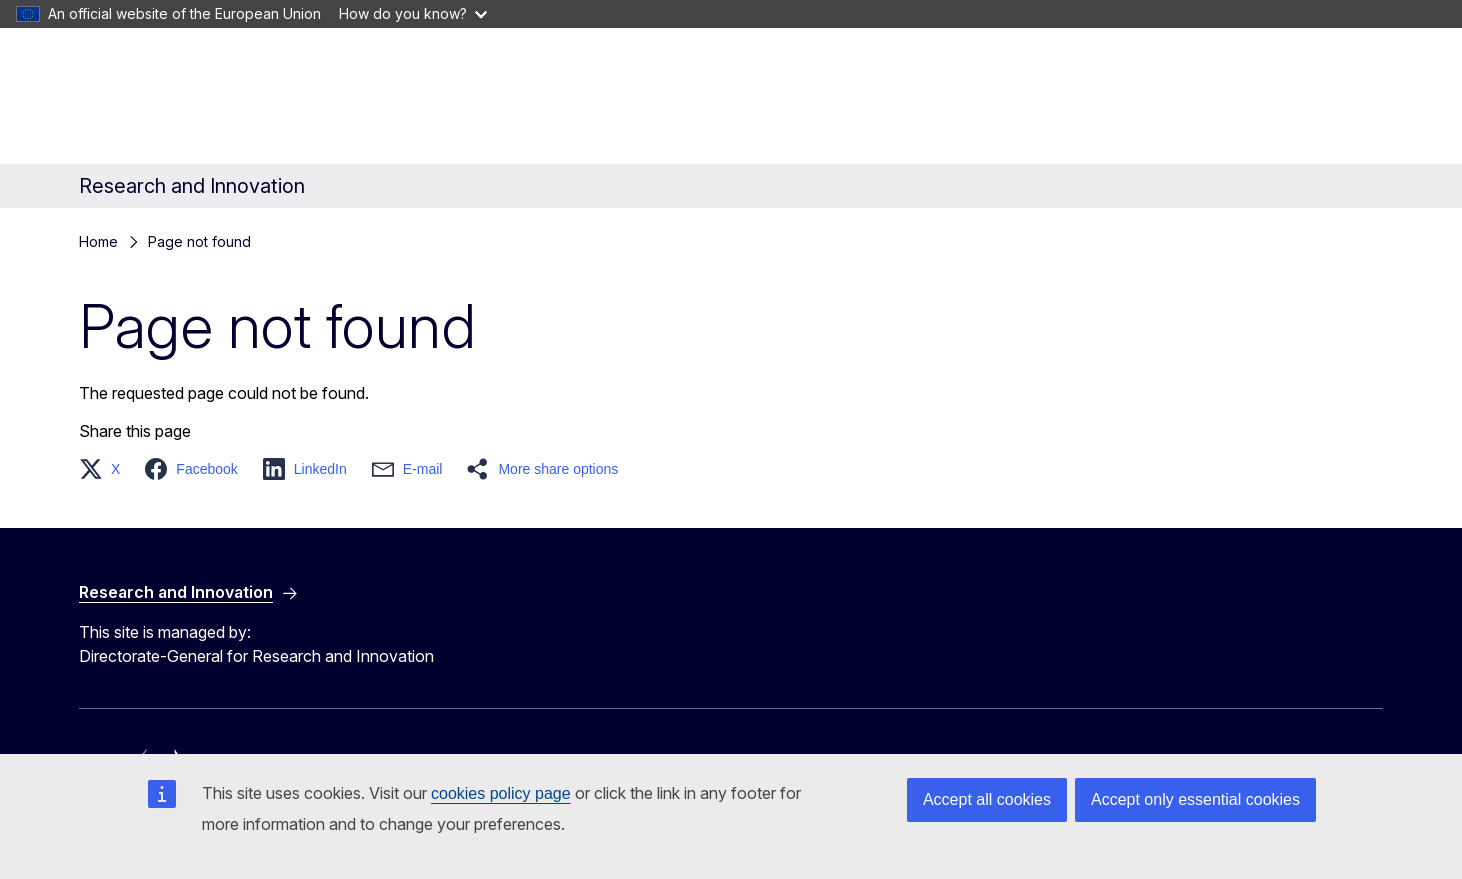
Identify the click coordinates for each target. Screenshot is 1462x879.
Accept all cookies (987, 799)
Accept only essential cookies (1195, 799)
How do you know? (413, 13)
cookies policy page (501, 793)
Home (98, 241)
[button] (105, 469)
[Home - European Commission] (240, 100)
